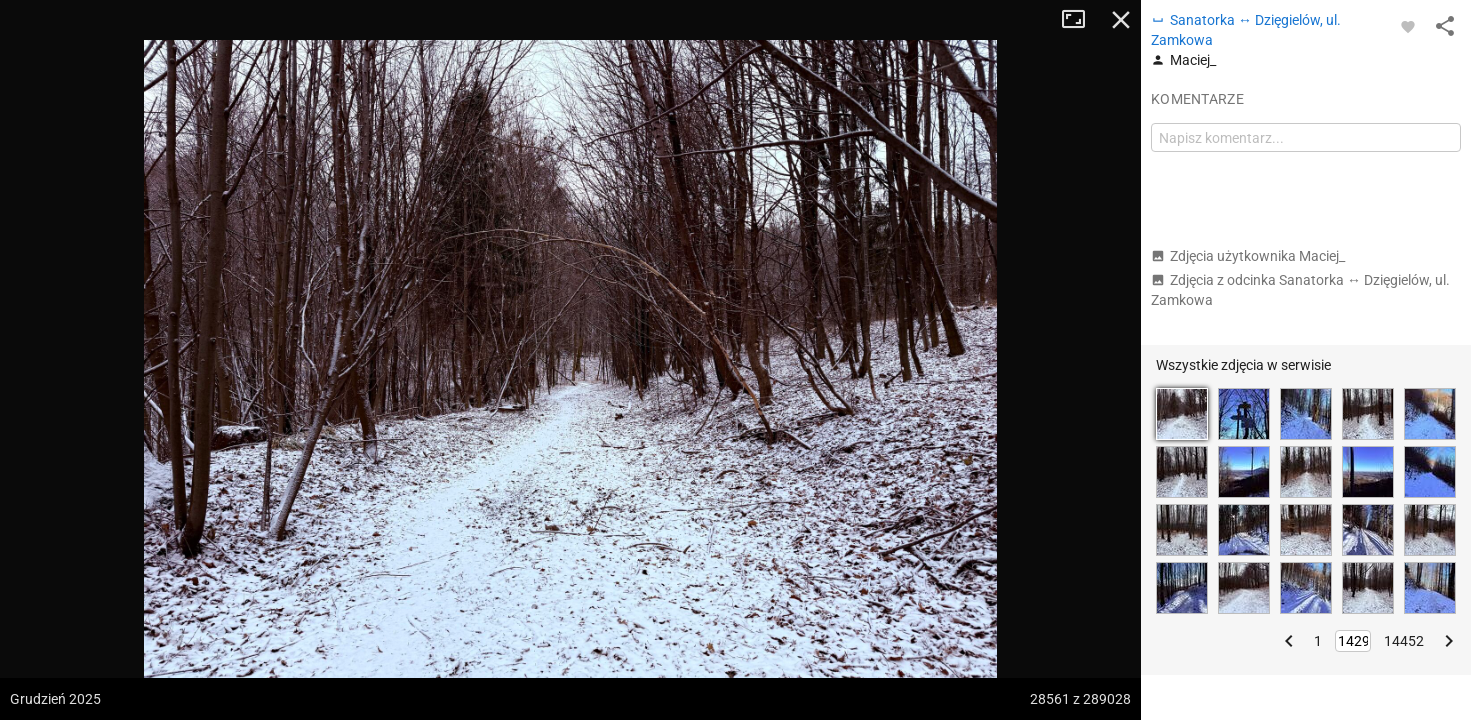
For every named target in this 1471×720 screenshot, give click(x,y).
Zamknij (1121, 20)
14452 (1404, 641)
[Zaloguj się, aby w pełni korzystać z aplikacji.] (1408, 26)
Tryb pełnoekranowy (1081, 20)
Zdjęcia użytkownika (1248, 256)
